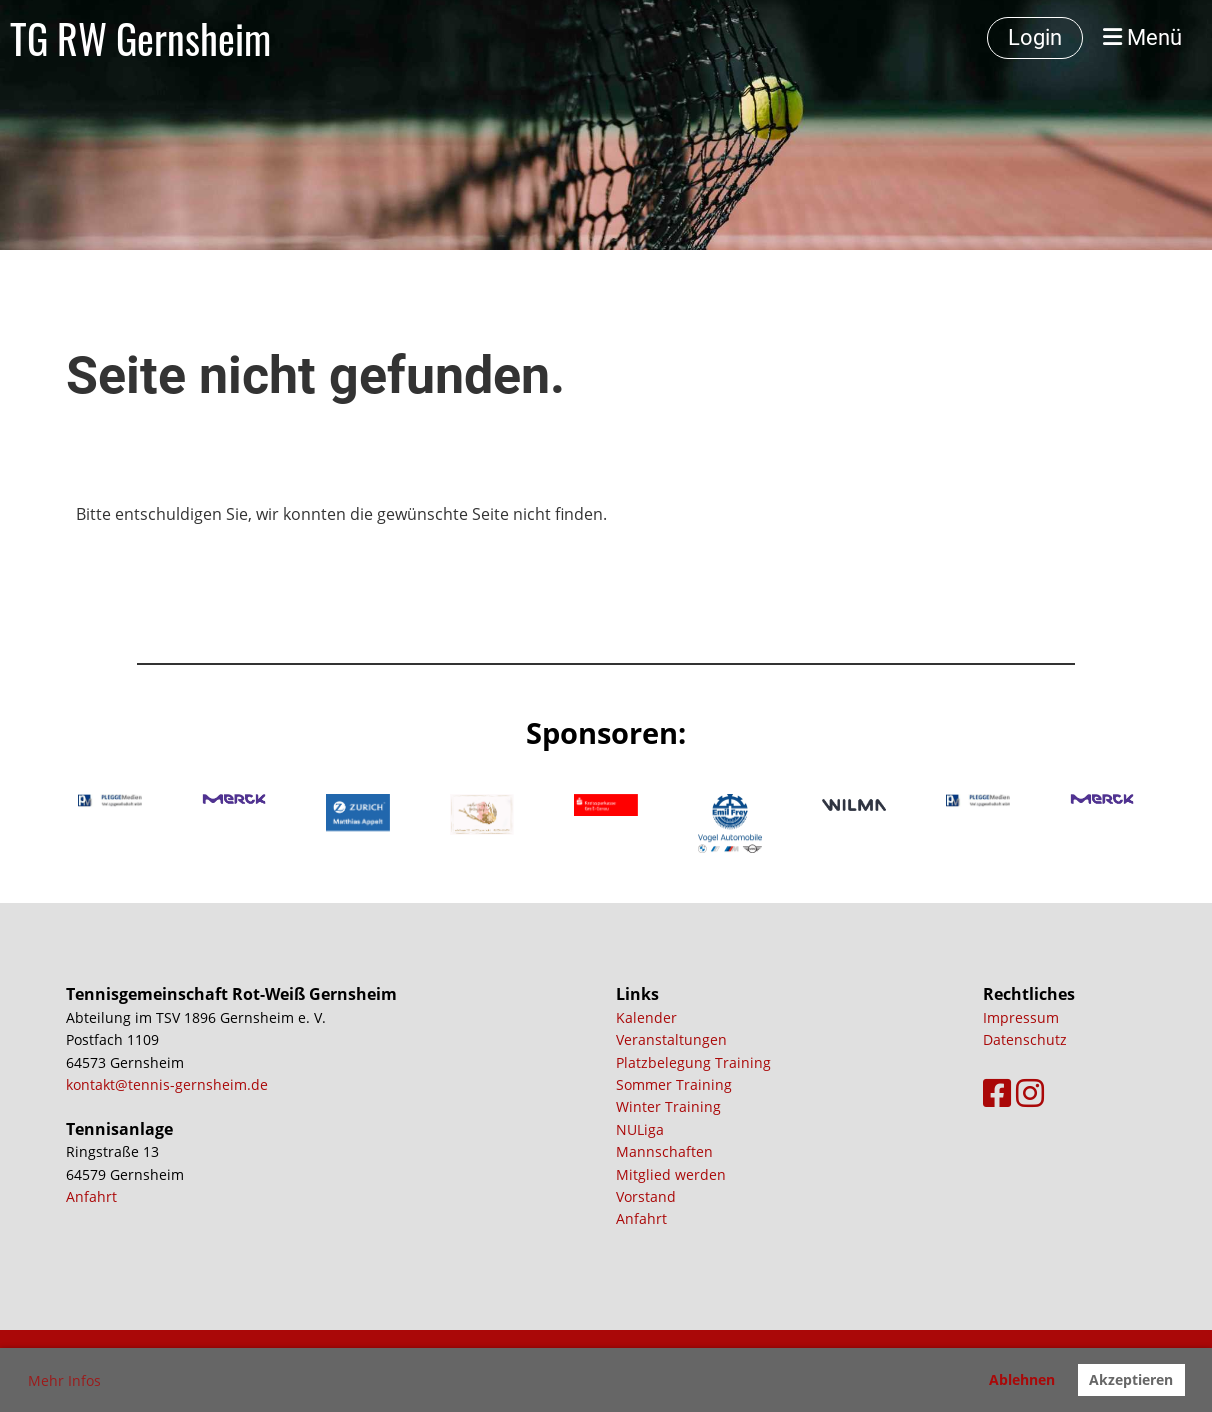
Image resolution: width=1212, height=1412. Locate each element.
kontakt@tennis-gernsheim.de (167, 1084)
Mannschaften (664, 1151)
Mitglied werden (671, 1174)
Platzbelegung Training (693, 1062)
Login (1035, 37)
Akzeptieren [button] (1131, 1379)
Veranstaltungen (671, 1039)
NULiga (640, 1129)
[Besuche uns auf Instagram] (1030, 1092)
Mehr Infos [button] (64, 1380)
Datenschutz (1025, 1039)
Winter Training (668, 1106)
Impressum (1021, 1017)
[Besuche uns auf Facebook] (997, 1092)
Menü (1142, 37)
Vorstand (646, 1196)
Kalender (646, 1017)
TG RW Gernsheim (140, 38)
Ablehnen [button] (1022, 1379)
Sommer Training (674, 1084)
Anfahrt (91, 1196)
